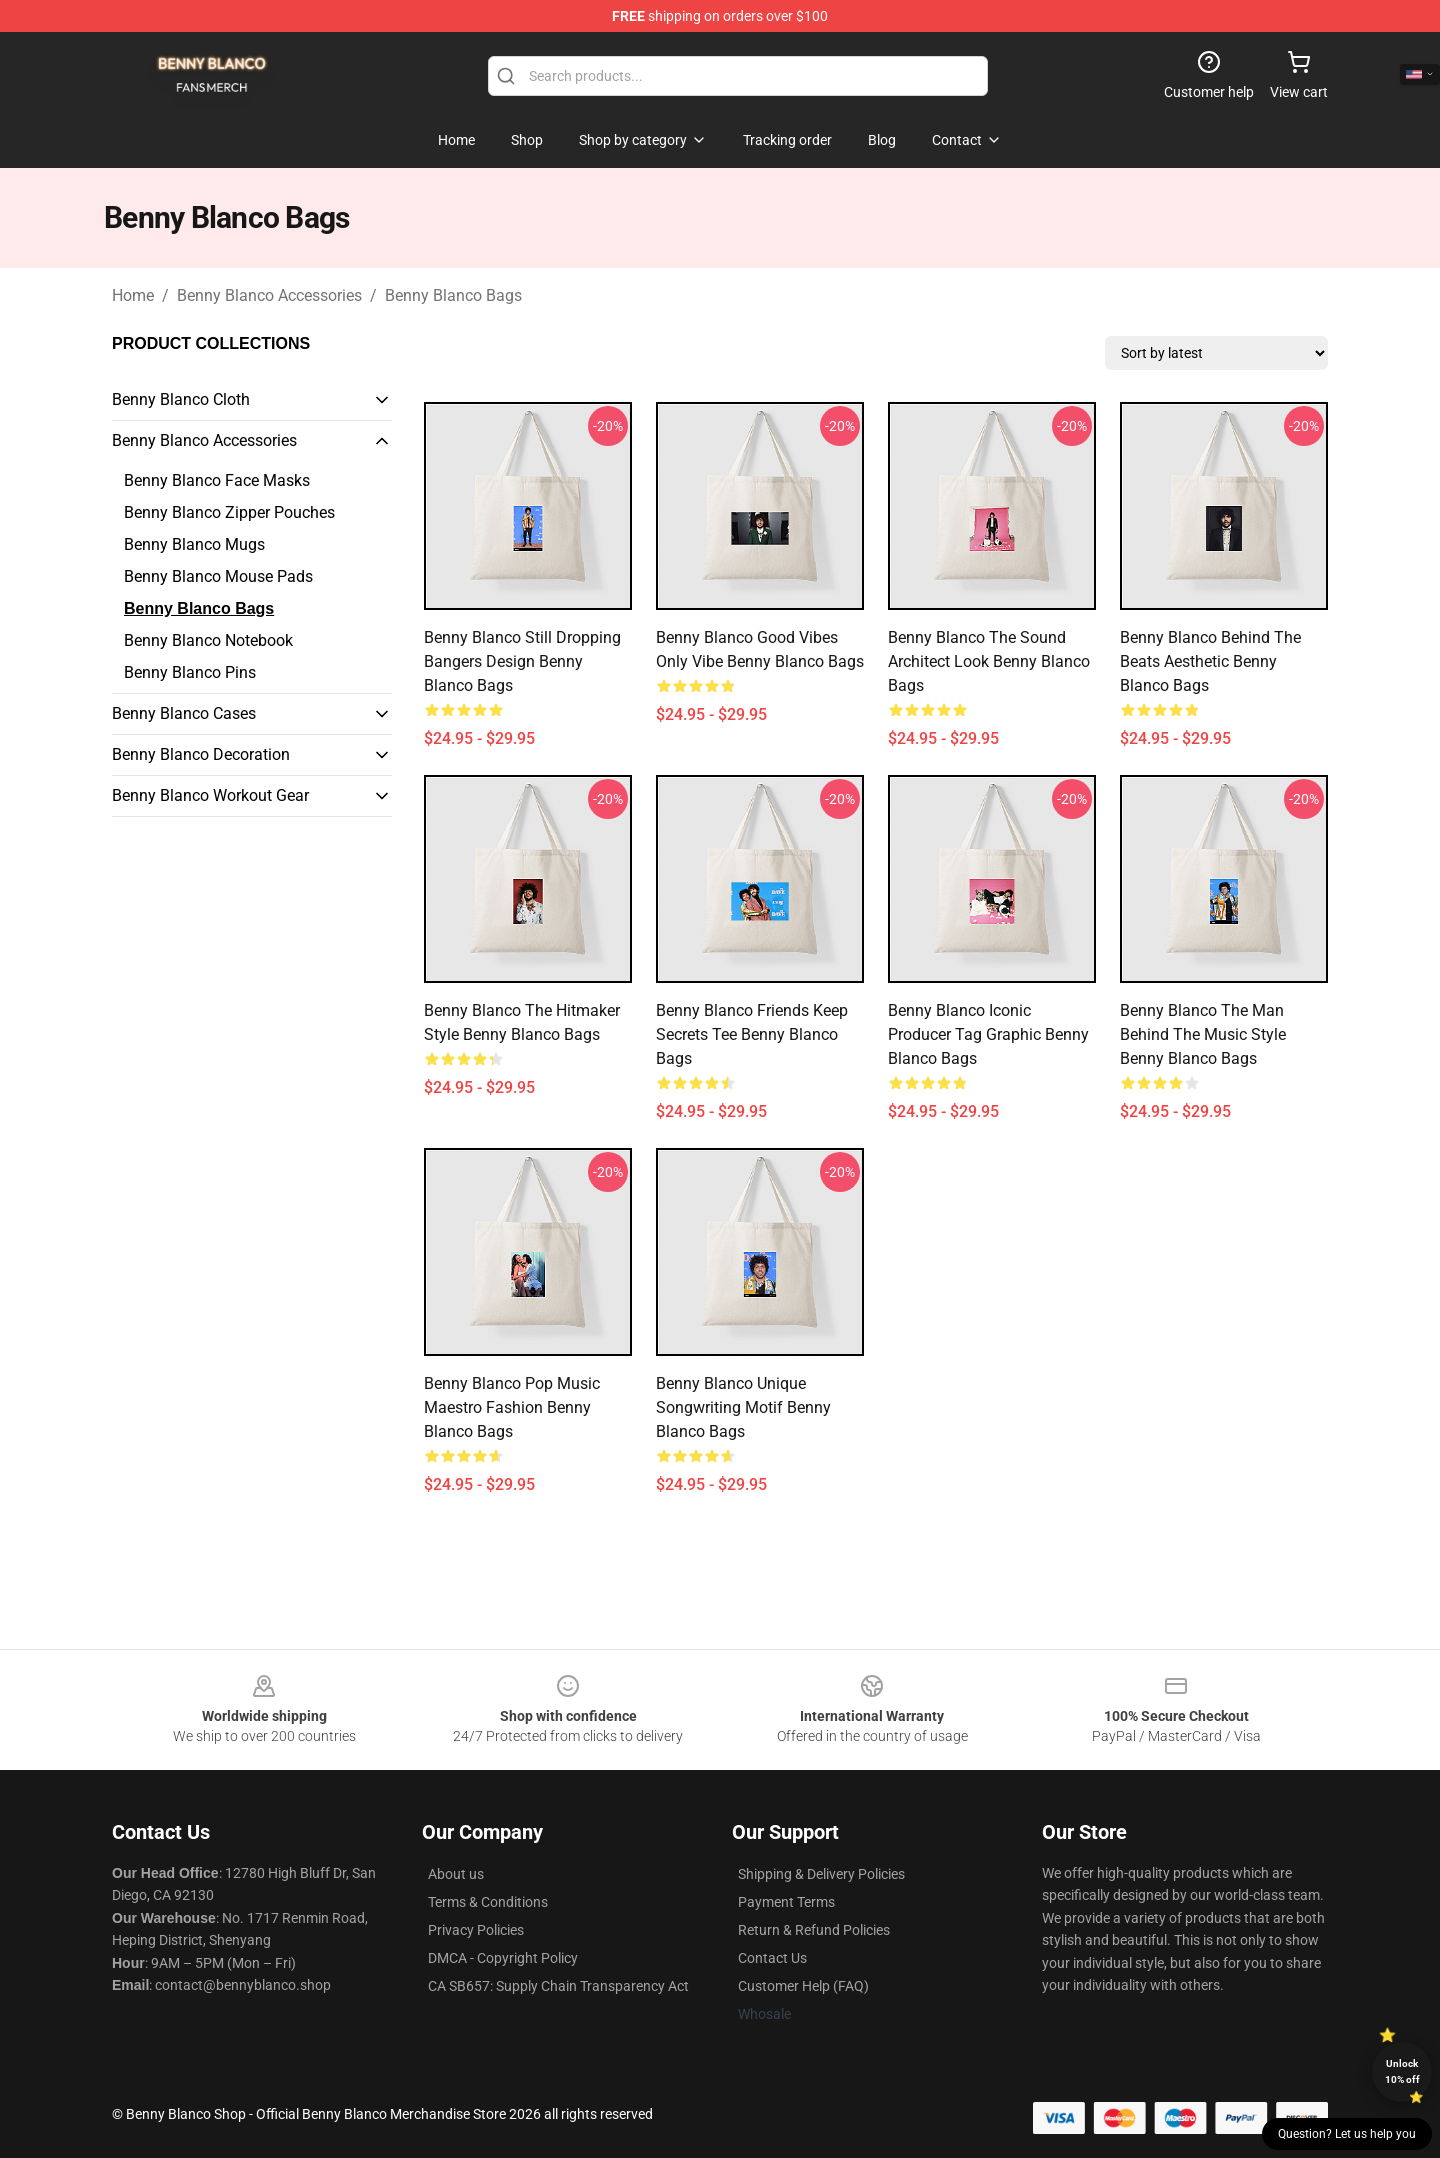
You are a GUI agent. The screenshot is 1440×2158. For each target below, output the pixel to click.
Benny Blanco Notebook (208, 640)
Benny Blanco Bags (453, 295)
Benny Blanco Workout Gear (210, 795)
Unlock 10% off (1402, 2071)
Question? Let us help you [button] (1347, 2134)
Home (133, 295)
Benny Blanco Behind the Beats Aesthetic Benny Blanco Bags (1210, 661)
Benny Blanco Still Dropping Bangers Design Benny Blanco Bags (522, 661)
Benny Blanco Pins (190, 672)
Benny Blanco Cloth (181, 399)
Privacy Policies (476, 1930)
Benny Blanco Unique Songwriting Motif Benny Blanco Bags (743, 1407)
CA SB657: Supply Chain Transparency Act (558, 1986)
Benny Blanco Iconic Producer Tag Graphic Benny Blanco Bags (988, 1034)
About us (456, 1874)
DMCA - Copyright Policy (503, 1958)
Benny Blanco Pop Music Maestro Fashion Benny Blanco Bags (512, 1407)
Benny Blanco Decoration (201, 754)
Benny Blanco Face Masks (217, 480)
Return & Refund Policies (814, 1930)
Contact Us (772, 1958)
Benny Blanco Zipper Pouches (229, 512)
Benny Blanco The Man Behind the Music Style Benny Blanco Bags (1203, 1034)
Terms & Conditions (488, 1902)
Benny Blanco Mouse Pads (218, 576)
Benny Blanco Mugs (194, 544)
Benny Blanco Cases (184, 713)
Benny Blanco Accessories (269, 295)
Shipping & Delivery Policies (821, 1874)
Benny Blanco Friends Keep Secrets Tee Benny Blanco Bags (752, 1034)
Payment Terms (786, 1902)
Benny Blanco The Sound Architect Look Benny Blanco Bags (989, 661)
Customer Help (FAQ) (803, 1986)
